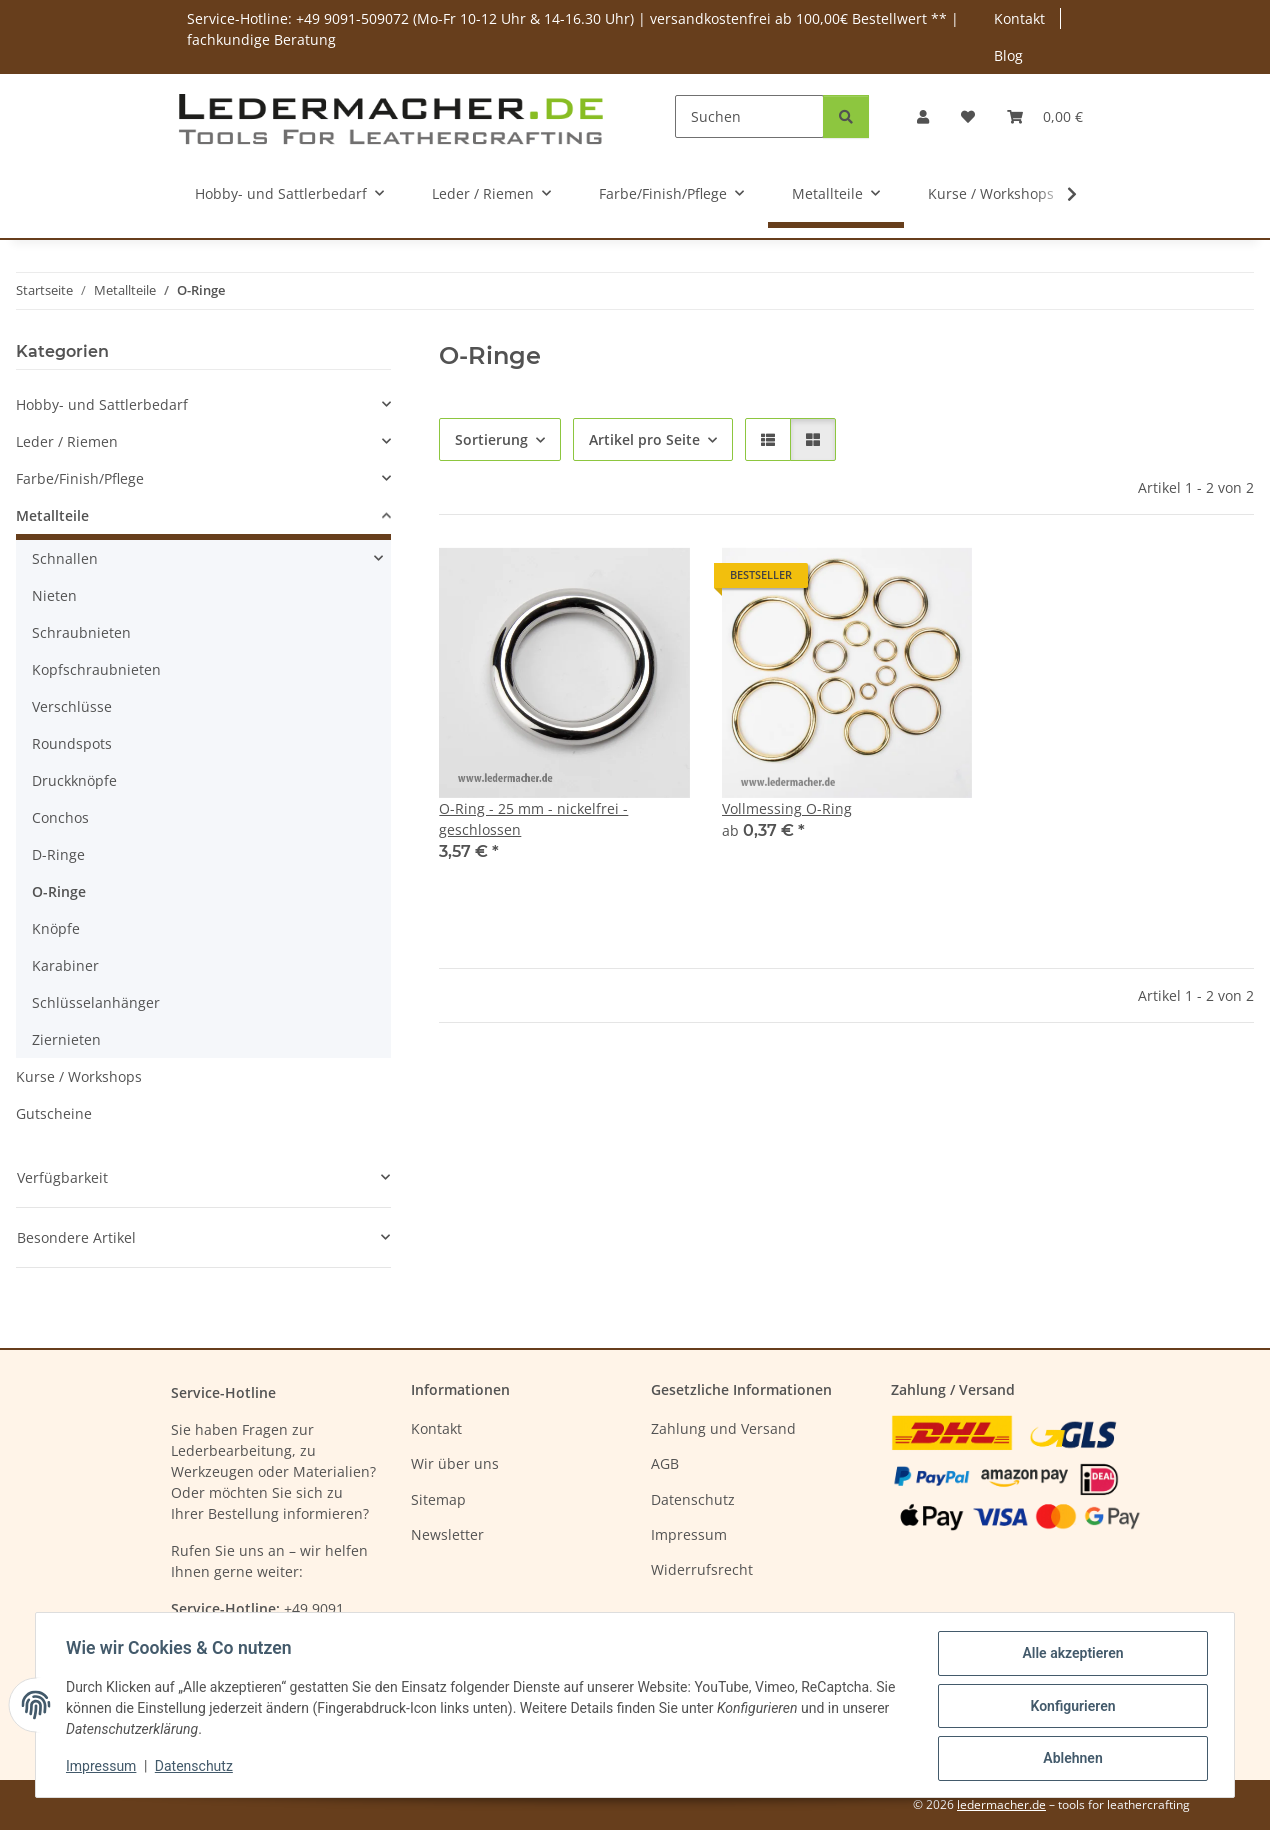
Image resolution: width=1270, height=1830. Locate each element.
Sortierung (491, 439)
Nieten (54, 595)
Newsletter (447, 1534)
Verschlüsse (72, 706)
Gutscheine (54, 1113)
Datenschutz (196, 1768)
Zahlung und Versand (723, 1428)
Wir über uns (455, 1463)
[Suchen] (749, 116)
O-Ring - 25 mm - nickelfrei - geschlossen (533, 819)
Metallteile (52, 515)
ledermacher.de (1001, 1804)
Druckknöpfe (74, 780)
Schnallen (65, 558)
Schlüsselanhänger (96, 1002)
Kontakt (1019, 18)
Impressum (103, 1768)
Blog (1008, 55)
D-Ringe (58, 854)
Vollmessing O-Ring (787, 808)
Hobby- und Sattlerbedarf (102, 404)
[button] (923, 116)
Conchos (60, 817)
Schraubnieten (81, 632)
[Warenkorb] (1045, 116)
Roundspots (72, 743)
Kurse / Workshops (79, 1076)
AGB (665, 1463)
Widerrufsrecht (702, 1569)
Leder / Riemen (67, 441)
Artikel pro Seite (644, 439)
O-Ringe (59, 891)
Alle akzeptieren (1070, 1655)
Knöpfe (56, 928)
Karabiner (65, 965)
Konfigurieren (1070, 1707)
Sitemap (438, 1499)
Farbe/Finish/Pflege (80, 478)
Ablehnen (1070, 1759)
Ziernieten (66, 1039)
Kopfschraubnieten (96, 669)
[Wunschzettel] (968, 116)
